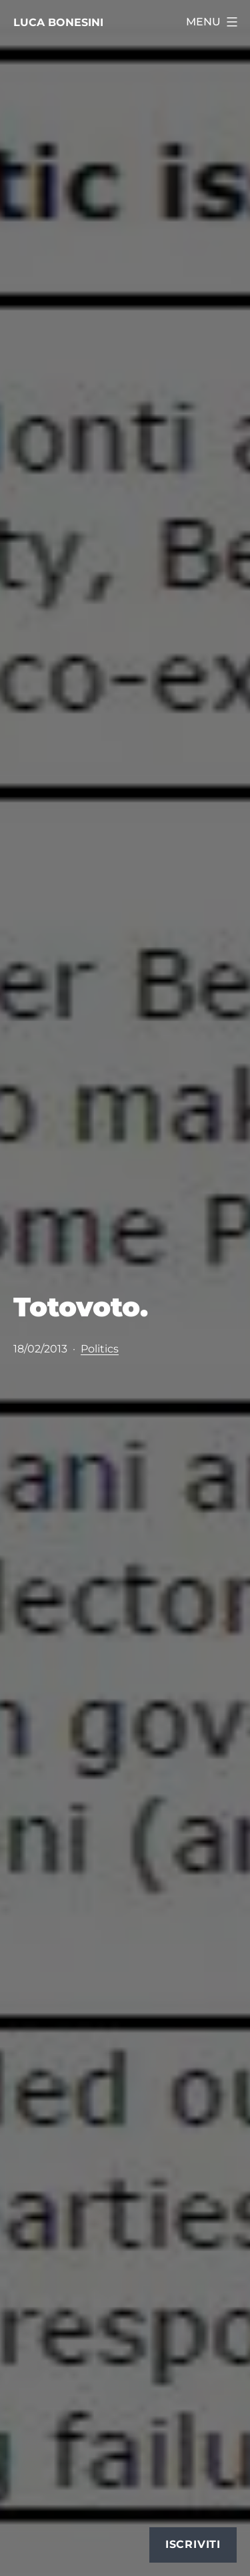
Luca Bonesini (58, 22)
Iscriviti (193, 2544)
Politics (100, 1348)
